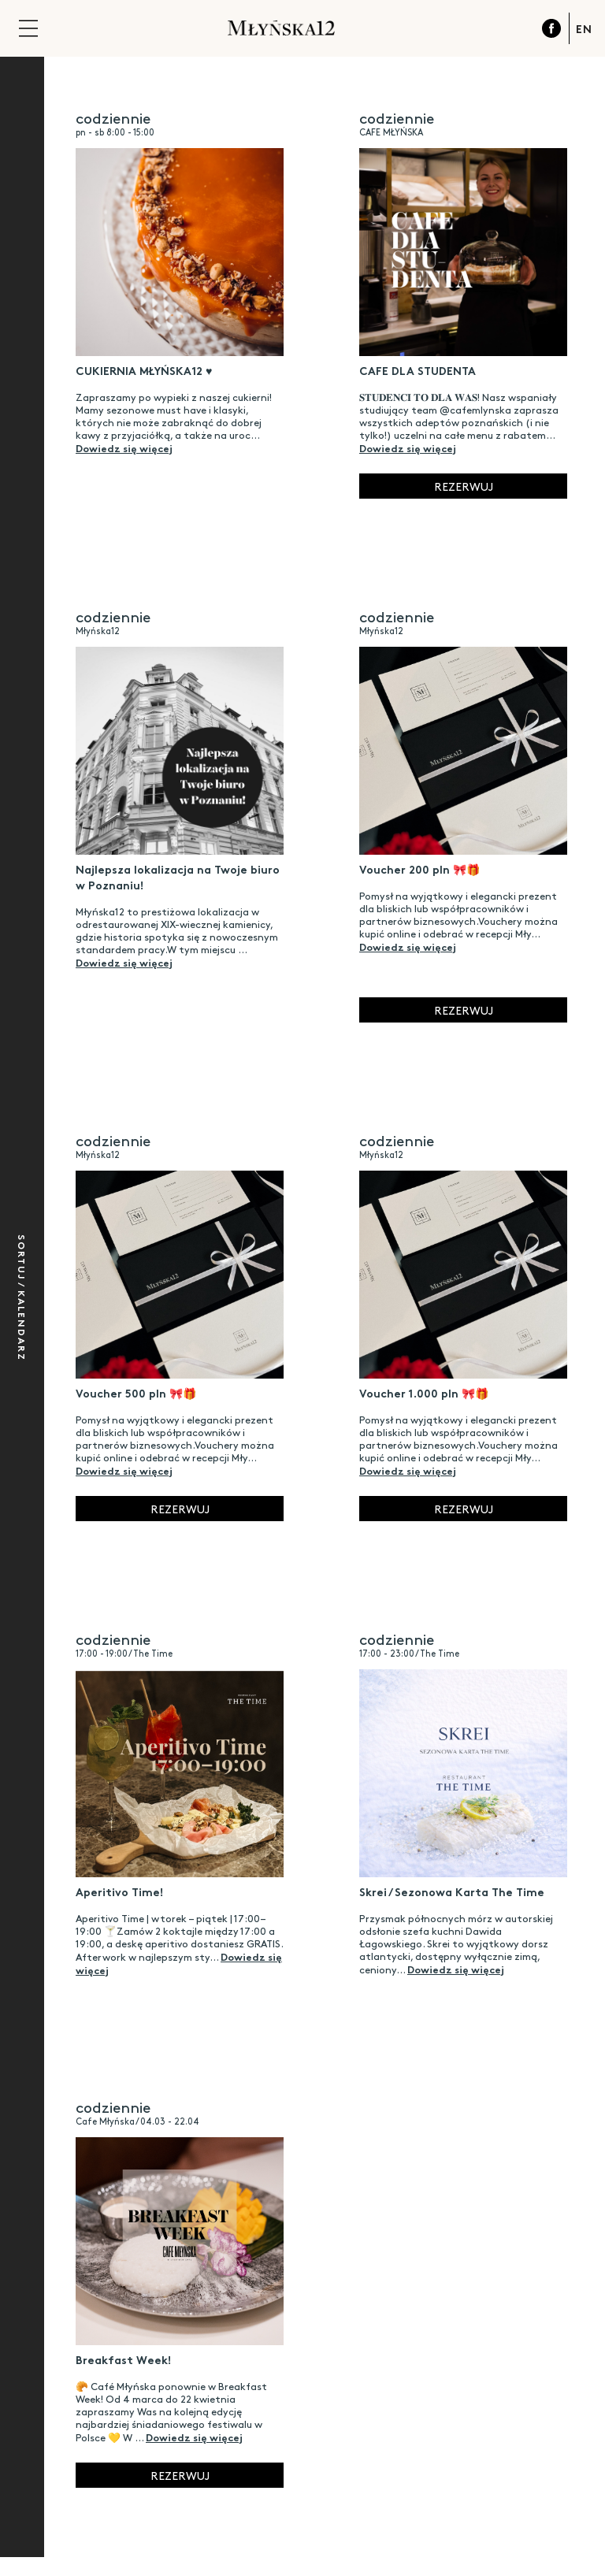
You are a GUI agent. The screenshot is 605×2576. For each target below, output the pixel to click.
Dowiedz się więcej (124, 447)
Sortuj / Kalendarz (22, 1297)
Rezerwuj (463, 486)
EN (584, 28)
